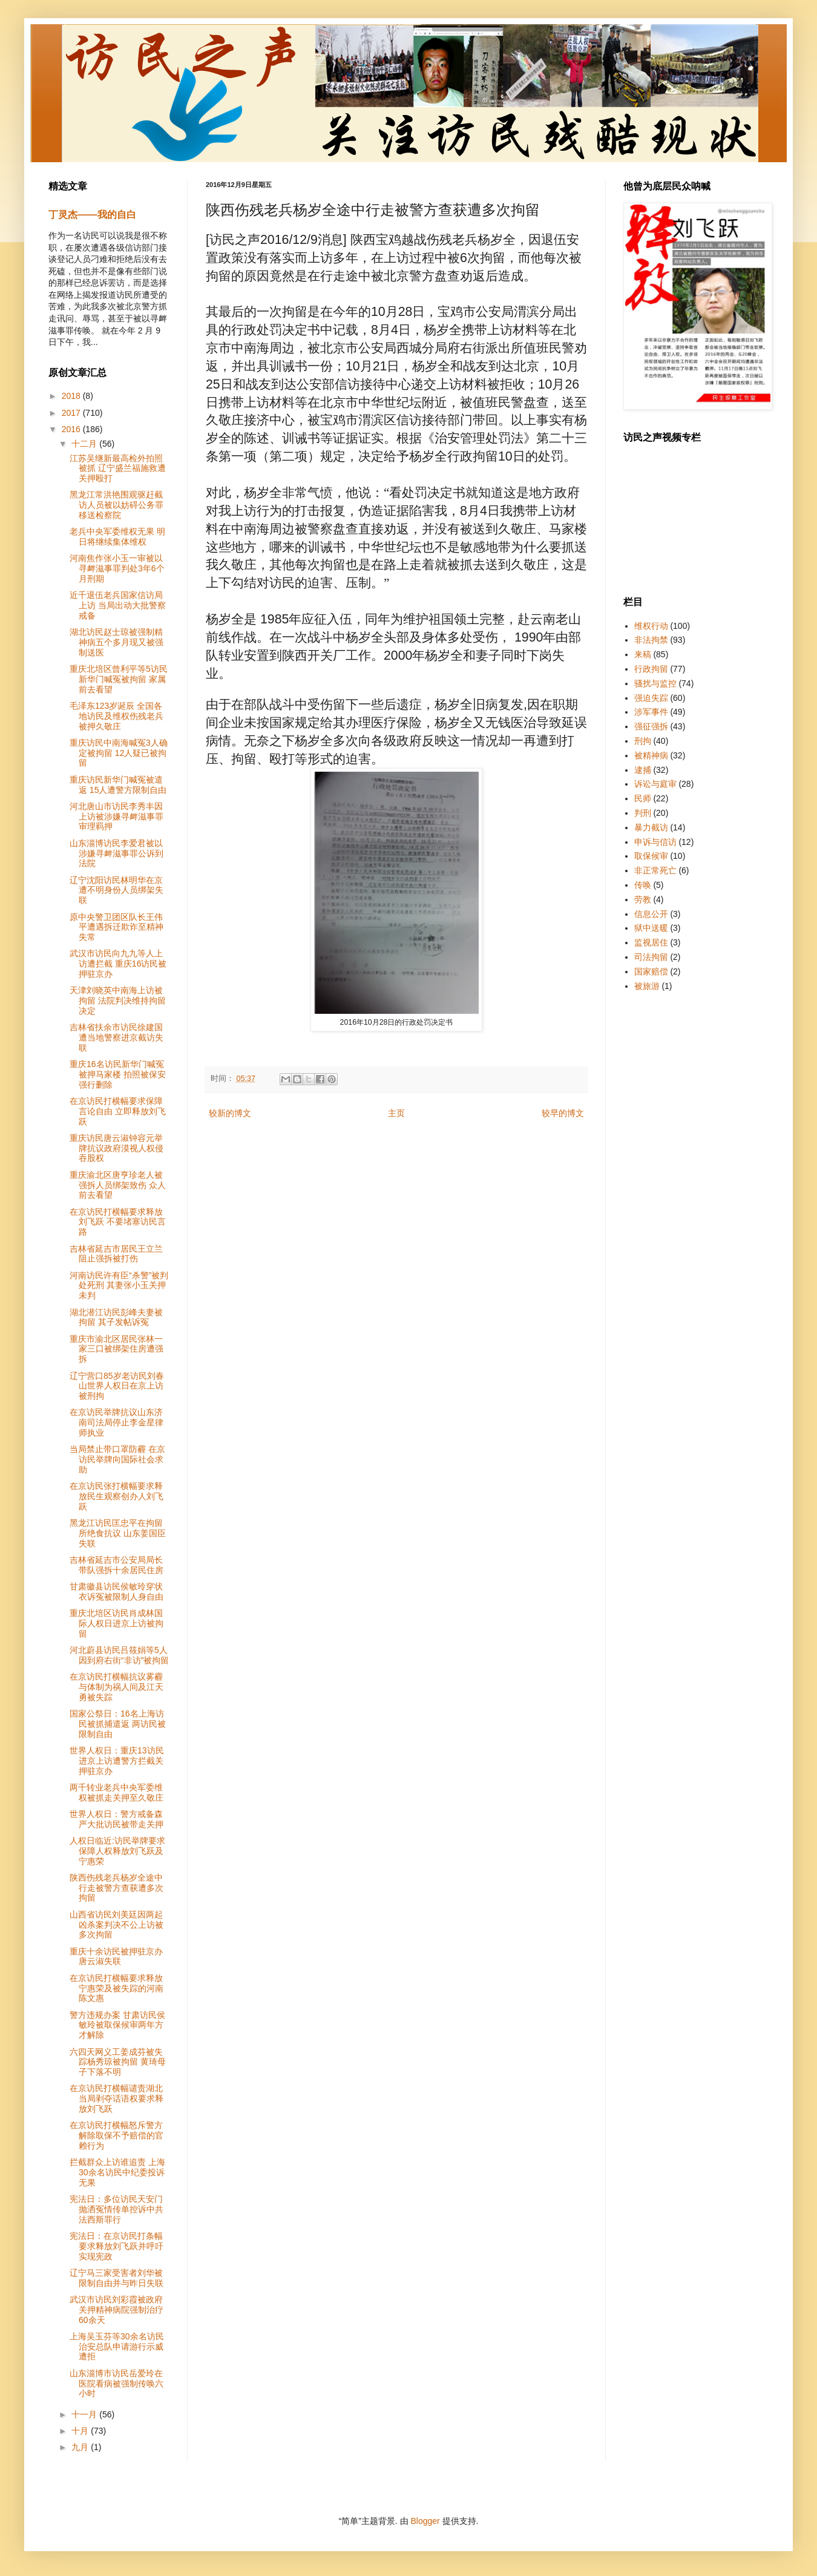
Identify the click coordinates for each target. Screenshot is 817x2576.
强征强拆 (651, 726)
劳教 (642, 899)
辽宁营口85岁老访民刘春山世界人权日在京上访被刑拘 (117, 1386)
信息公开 (651, 914)
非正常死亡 (655, 870)
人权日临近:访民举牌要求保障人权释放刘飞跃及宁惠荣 (117, 1851)
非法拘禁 (651, 640)
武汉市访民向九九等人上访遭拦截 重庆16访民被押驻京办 (118, 963)
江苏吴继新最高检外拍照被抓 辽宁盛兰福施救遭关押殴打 (118, 468)
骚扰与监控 (655, 683)
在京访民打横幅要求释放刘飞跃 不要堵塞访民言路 (118, 1222)
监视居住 (651, 942)
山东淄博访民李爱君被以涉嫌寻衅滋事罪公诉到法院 (116, 853)
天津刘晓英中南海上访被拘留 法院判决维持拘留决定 (118, 1000)
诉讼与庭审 (655, 784)
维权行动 (651, 626)
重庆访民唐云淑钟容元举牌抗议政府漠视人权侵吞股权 (116, 1148)
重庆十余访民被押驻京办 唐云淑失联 (116, 1956)
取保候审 (651, 856)
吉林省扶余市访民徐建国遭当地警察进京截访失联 (116, 1037)
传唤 (642, 885)
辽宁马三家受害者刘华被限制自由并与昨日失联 (116, 2278)
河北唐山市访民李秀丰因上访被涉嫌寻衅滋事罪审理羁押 (116, 816)
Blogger (424, 2521)
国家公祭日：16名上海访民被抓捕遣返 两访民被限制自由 (118, 1724)
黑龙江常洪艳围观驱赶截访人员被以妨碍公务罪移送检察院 (116, 505)
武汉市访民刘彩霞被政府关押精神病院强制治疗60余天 (116, 2310)
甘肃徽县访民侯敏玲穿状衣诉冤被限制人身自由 (116, 1592)
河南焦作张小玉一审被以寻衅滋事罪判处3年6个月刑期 (117, 568)
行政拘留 (651, 669)
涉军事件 (651, 712)
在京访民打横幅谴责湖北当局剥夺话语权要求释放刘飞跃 (116, 2098)
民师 (642, 798)
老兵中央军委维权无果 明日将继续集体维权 (117, 537)
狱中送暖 (651, 928)
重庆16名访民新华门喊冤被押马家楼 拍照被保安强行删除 (118, 1074)
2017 (72, 413)
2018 (72, 396)
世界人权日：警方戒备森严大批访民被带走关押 (116, 1819)
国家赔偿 (651, 971)
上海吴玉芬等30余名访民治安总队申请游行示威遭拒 (117, 2346)
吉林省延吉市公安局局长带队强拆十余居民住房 (116, 1565)
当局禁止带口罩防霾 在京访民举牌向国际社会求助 (117, 1459)
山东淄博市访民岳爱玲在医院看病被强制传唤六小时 (116, 2383)
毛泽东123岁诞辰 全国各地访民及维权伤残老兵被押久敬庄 (116, 716)
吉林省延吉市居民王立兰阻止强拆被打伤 (116, 1254)
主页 (396, 1113)
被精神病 (651, 755)
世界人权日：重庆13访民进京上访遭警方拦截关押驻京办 (117, 1761)
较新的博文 (230, 1113)
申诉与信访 (655, 842)
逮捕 (642, 770)
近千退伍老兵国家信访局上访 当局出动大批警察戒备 (118, 605)
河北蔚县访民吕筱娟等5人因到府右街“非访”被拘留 (119, 1655)
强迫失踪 (651, 698)
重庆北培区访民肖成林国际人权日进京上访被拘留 (116, 1623)
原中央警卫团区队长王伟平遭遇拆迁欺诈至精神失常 (116, 927)
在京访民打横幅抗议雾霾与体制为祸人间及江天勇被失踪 (116, 1687)
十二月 (85, 443)
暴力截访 (651, 827)
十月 (81, 2431)
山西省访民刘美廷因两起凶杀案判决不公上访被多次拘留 (116, 1925)
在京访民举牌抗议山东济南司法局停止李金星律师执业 (116, 1422)
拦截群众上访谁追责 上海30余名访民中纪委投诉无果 (117, 2172)
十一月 (85, 2414)
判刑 (642, 813)
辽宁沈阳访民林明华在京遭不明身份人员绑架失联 (116, 890)
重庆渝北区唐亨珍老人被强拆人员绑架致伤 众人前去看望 (118, 1185)
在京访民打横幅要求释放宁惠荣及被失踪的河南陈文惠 (116, 1988)
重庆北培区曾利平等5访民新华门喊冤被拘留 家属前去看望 (119, 679)
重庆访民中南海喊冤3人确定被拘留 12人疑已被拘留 (119, 753)
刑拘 (642, 741)
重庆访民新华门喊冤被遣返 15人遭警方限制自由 (118, 785)
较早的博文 (563, 1113)
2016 (72, 429)
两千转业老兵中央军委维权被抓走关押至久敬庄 (116, 1792)
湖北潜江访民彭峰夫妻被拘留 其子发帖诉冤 (116, 1317)
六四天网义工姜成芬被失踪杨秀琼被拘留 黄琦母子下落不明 (118, 2062)
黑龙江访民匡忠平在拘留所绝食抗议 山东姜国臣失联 (118, 1533)
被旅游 (647, 986)
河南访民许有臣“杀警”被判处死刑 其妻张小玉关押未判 (119, 1285)
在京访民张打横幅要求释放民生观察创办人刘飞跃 (116, 1496)
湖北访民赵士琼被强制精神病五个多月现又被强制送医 (116, 642)
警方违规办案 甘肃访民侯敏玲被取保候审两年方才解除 (117, 2025)
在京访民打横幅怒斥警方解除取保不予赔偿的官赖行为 (116, 2135)
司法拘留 (651, 957)
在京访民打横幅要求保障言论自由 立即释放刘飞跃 (118, 1111)
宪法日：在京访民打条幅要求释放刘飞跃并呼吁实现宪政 (116, 2246)
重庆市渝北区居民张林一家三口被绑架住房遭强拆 (116, 1349)
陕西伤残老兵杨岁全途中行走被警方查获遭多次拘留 (116, 1888)
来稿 (642, 654)
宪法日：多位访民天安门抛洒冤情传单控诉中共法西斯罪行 (116, 2209)
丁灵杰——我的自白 (92, 214)
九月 (81, 2447)
